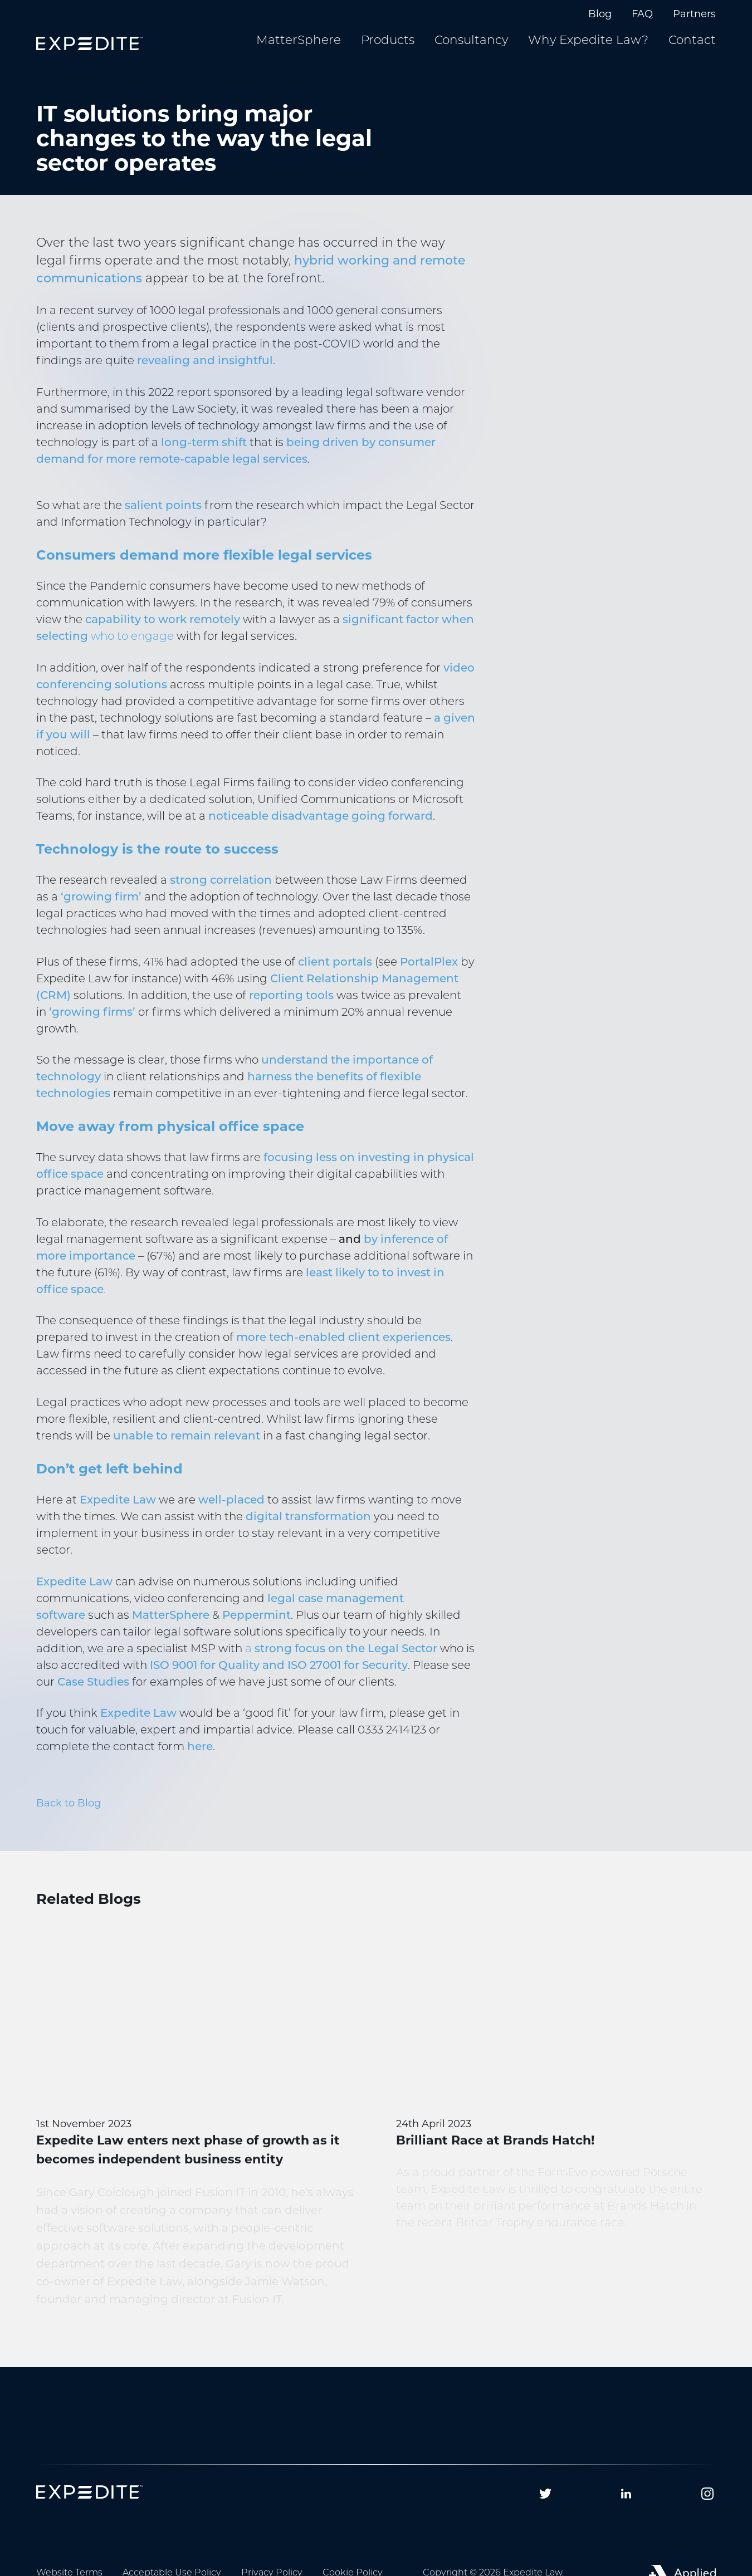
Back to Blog (68, 1817)
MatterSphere (170, 1629)
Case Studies (93, 1696)
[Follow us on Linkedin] (626, 2493)
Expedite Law (118, 1514)
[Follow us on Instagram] (707, 2493)
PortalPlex (429, 976)
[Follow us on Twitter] (545, 2493)
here (200, 1761)
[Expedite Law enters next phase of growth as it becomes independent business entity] (196, 2141)
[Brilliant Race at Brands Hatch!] (556, 2103)
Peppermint (256, 1629)
